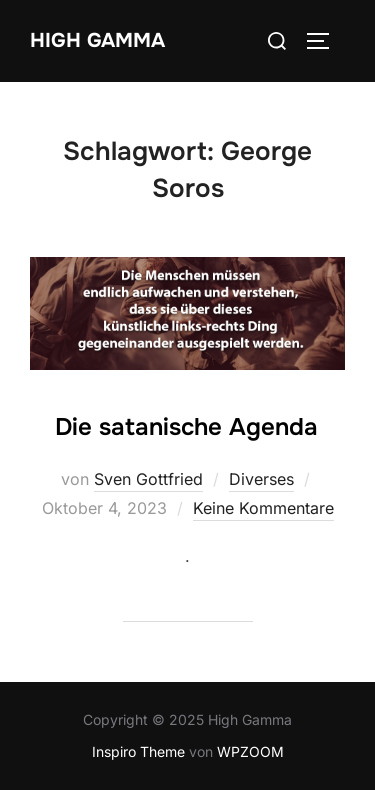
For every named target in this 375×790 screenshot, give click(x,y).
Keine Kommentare (263, 508)
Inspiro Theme (138, 751)
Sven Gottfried (148, 479)
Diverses (261, 479)
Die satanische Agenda (186, 427)
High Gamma (97, 40)
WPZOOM (250, 751)
